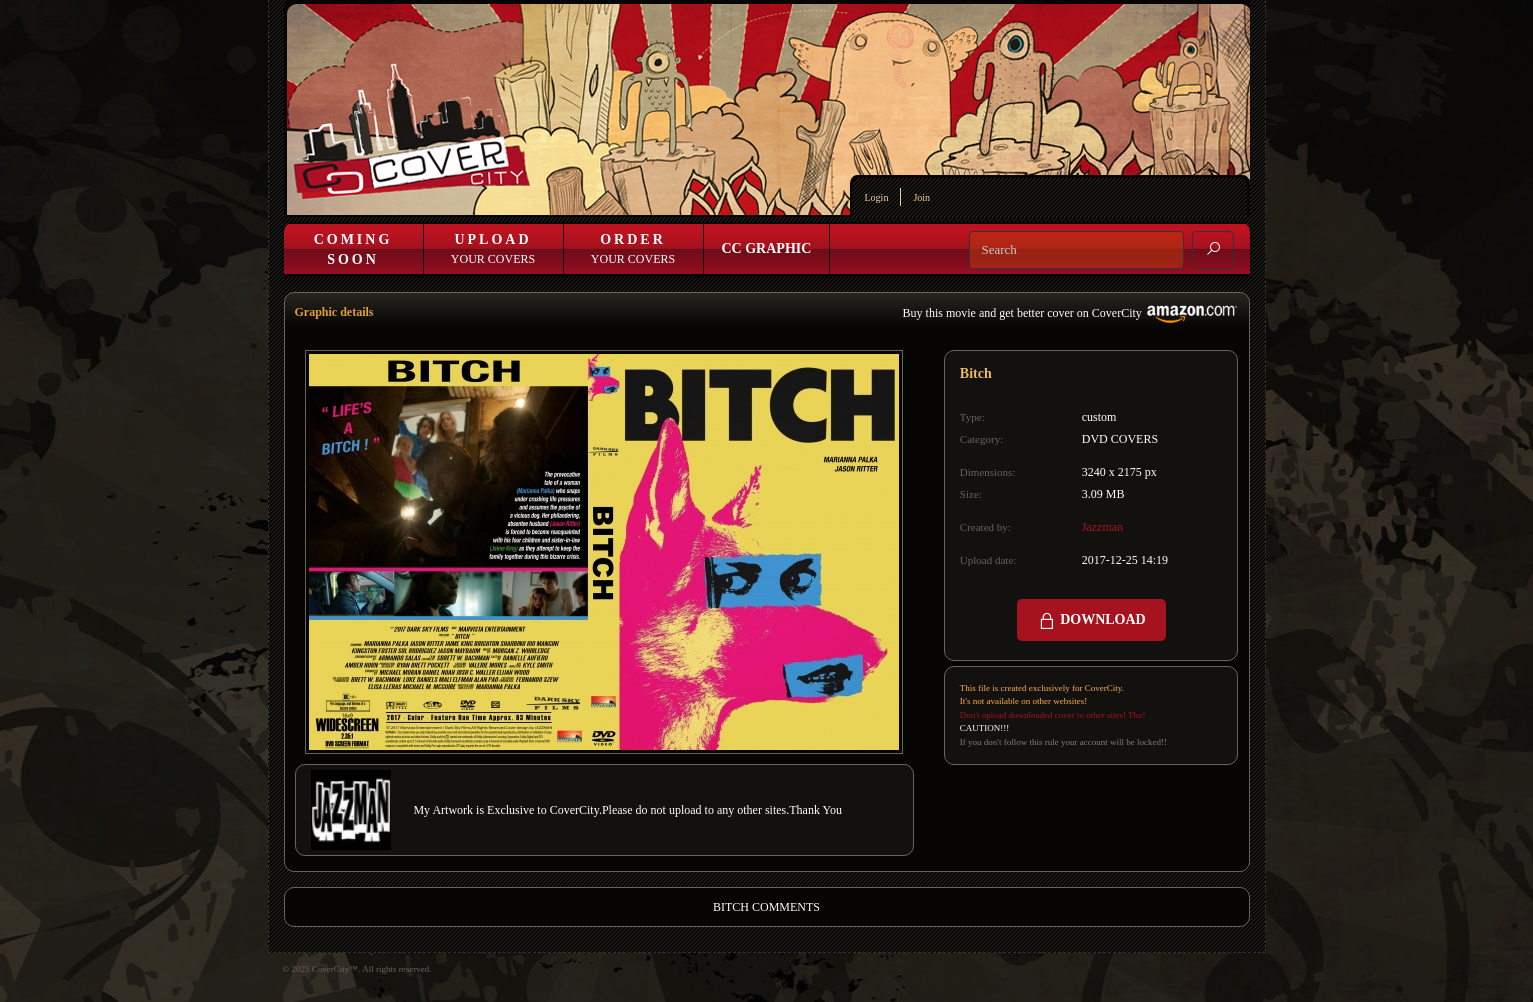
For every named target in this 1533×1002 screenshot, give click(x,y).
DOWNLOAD (1091, 621)
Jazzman (1102, 527)
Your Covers (493, 249)
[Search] (1076, 250)
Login (877, 197)
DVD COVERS (1120, 439)
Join (921, 197)
